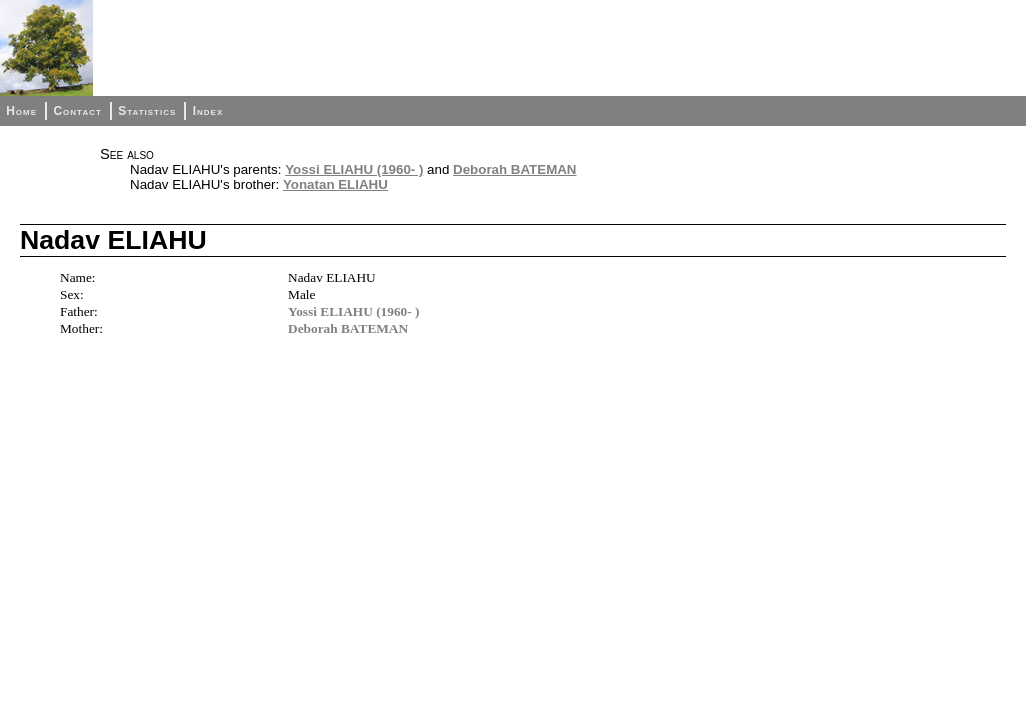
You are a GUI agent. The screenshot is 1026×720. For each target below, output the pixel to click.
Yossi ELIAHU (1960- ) (354, 169)
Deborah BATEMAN (514, 169)
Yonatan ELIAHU (335, 184)
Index (208, 111)
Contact (77, 111)
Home (21, 111)
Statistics (147, 111)
